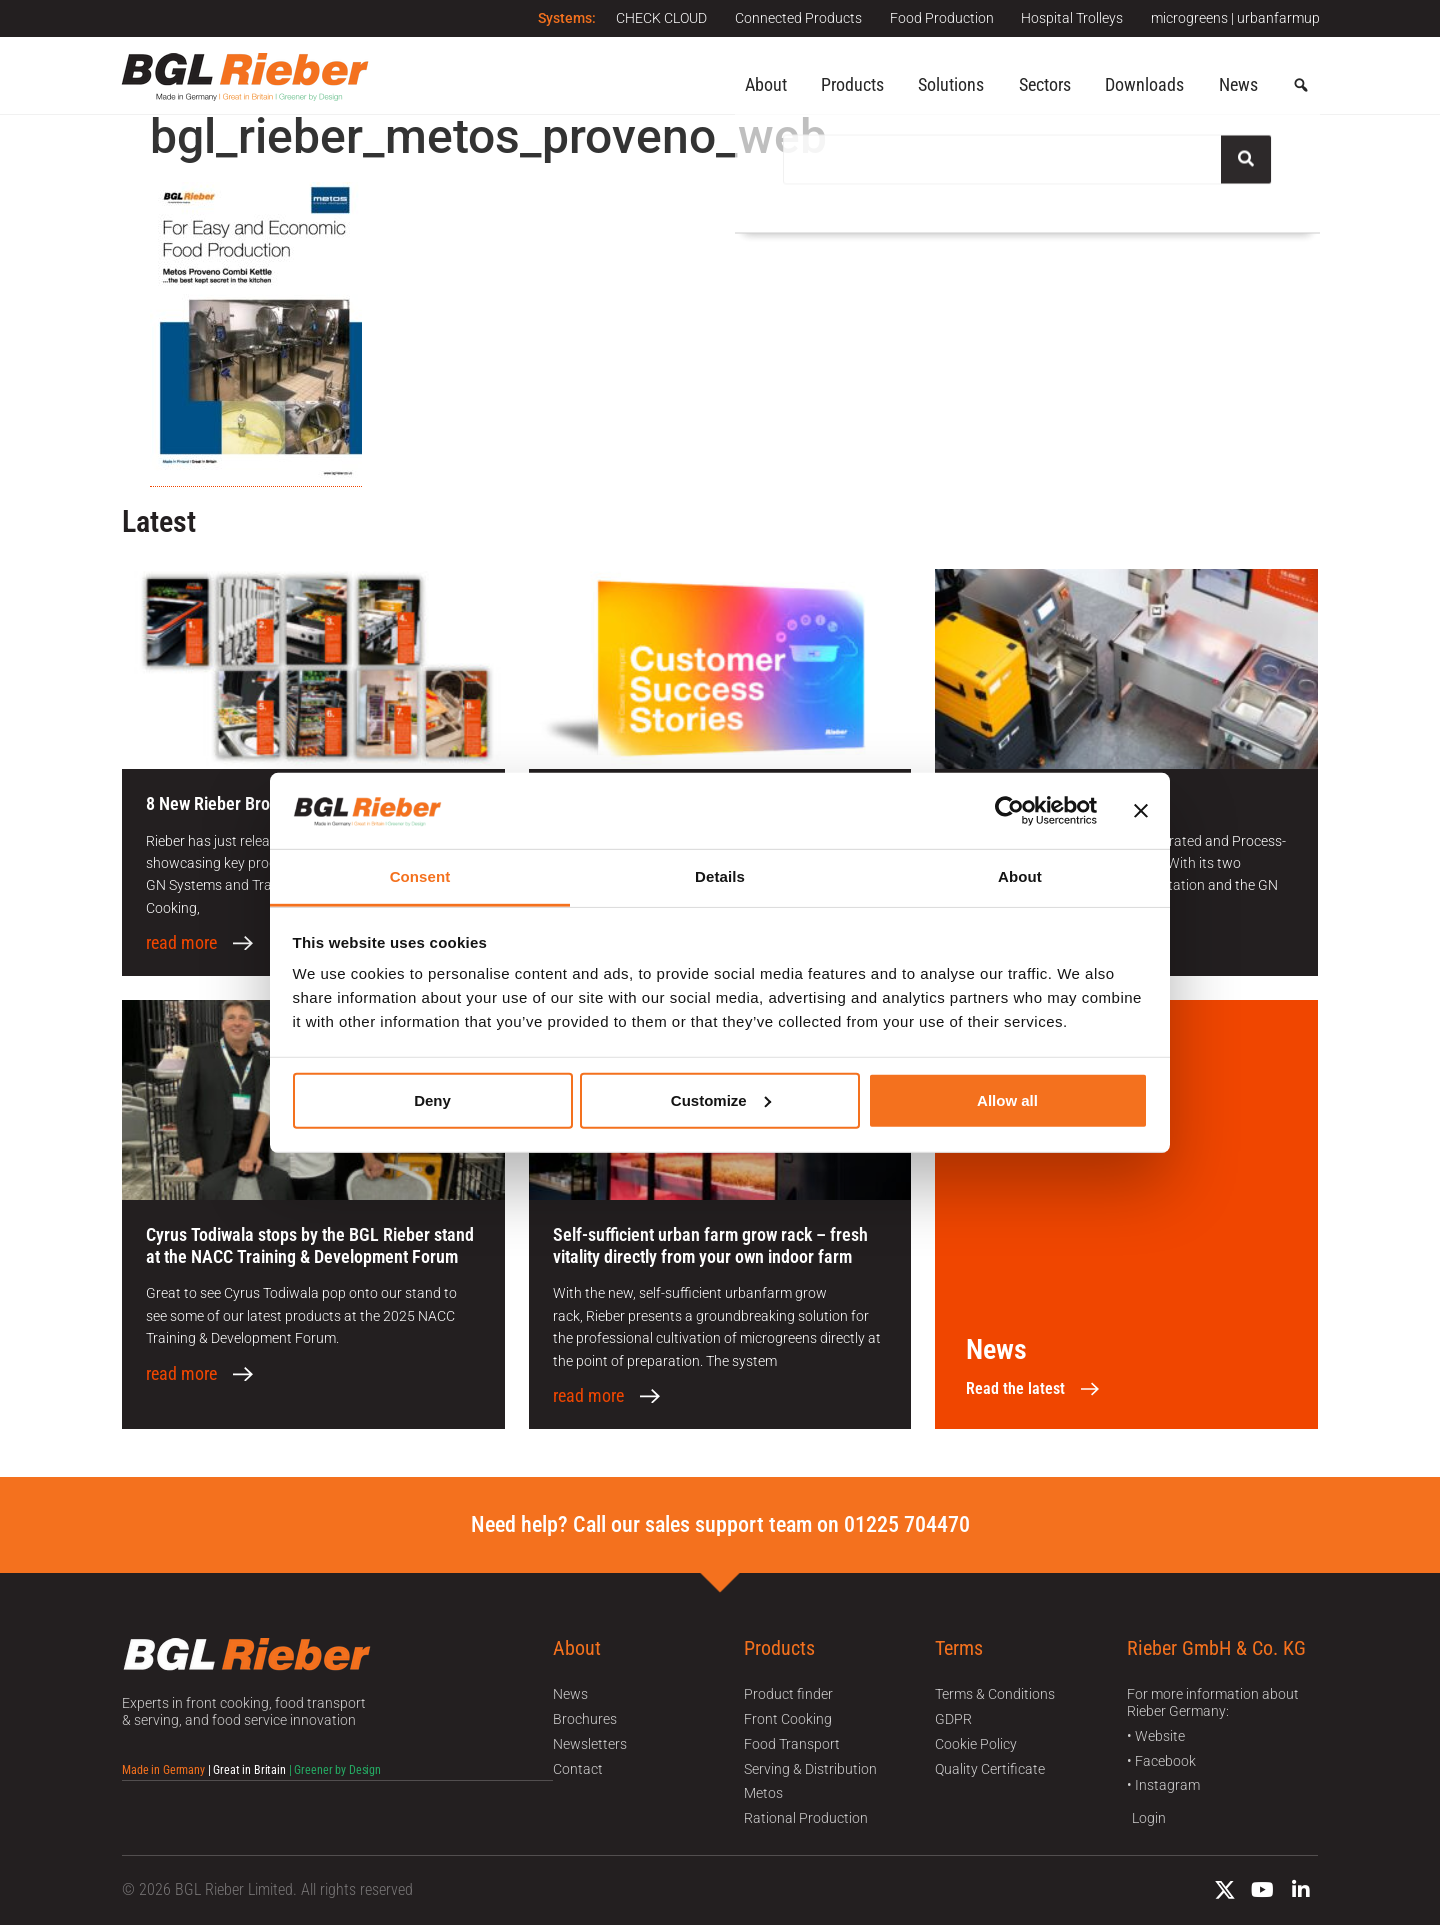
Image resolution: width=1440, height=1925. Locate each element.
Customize (721, 1100)
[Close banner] (1141, 811)
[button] (1301, 86)
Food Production (937, 18)
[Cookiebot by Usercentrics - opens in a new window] (1009, 811)
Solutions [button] (951, 84)
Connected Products (791, 18)
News (1238, 84)
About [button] (766, 84)
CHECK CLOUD (652, 18)
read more (181, 943)
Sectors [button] (1045, 84)
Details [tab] (720, 876)
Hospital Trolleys (1070, 18)
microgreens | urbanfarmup (1235, 18)
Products (852, 84)
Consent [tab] (420, 876)
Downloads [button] (1144, 84)
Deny (432, 1100)
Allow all (1007, 1100)
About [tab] (1020, 876)
